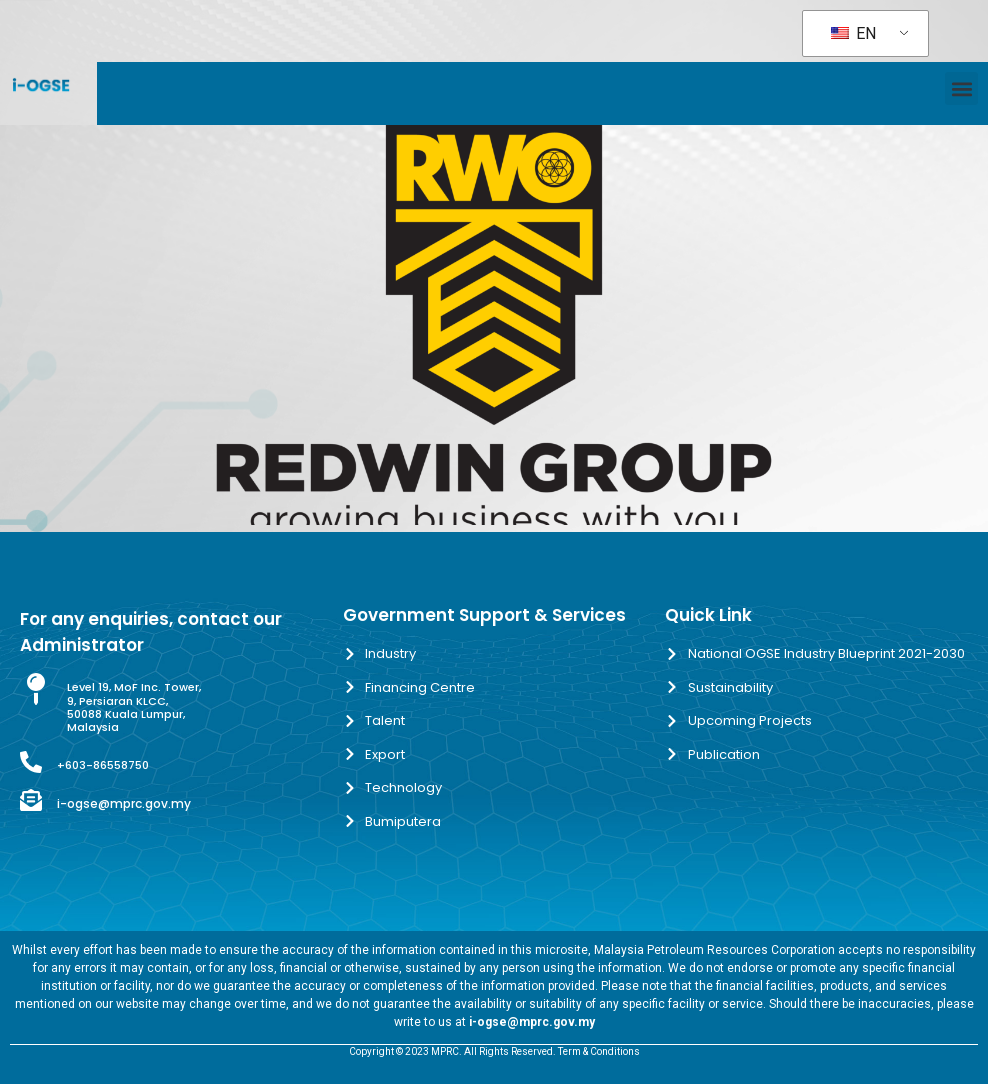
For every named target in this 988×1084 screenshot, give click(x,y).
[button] (961, 88)
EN (853, 33)
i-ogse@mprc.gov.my (124, 803)
